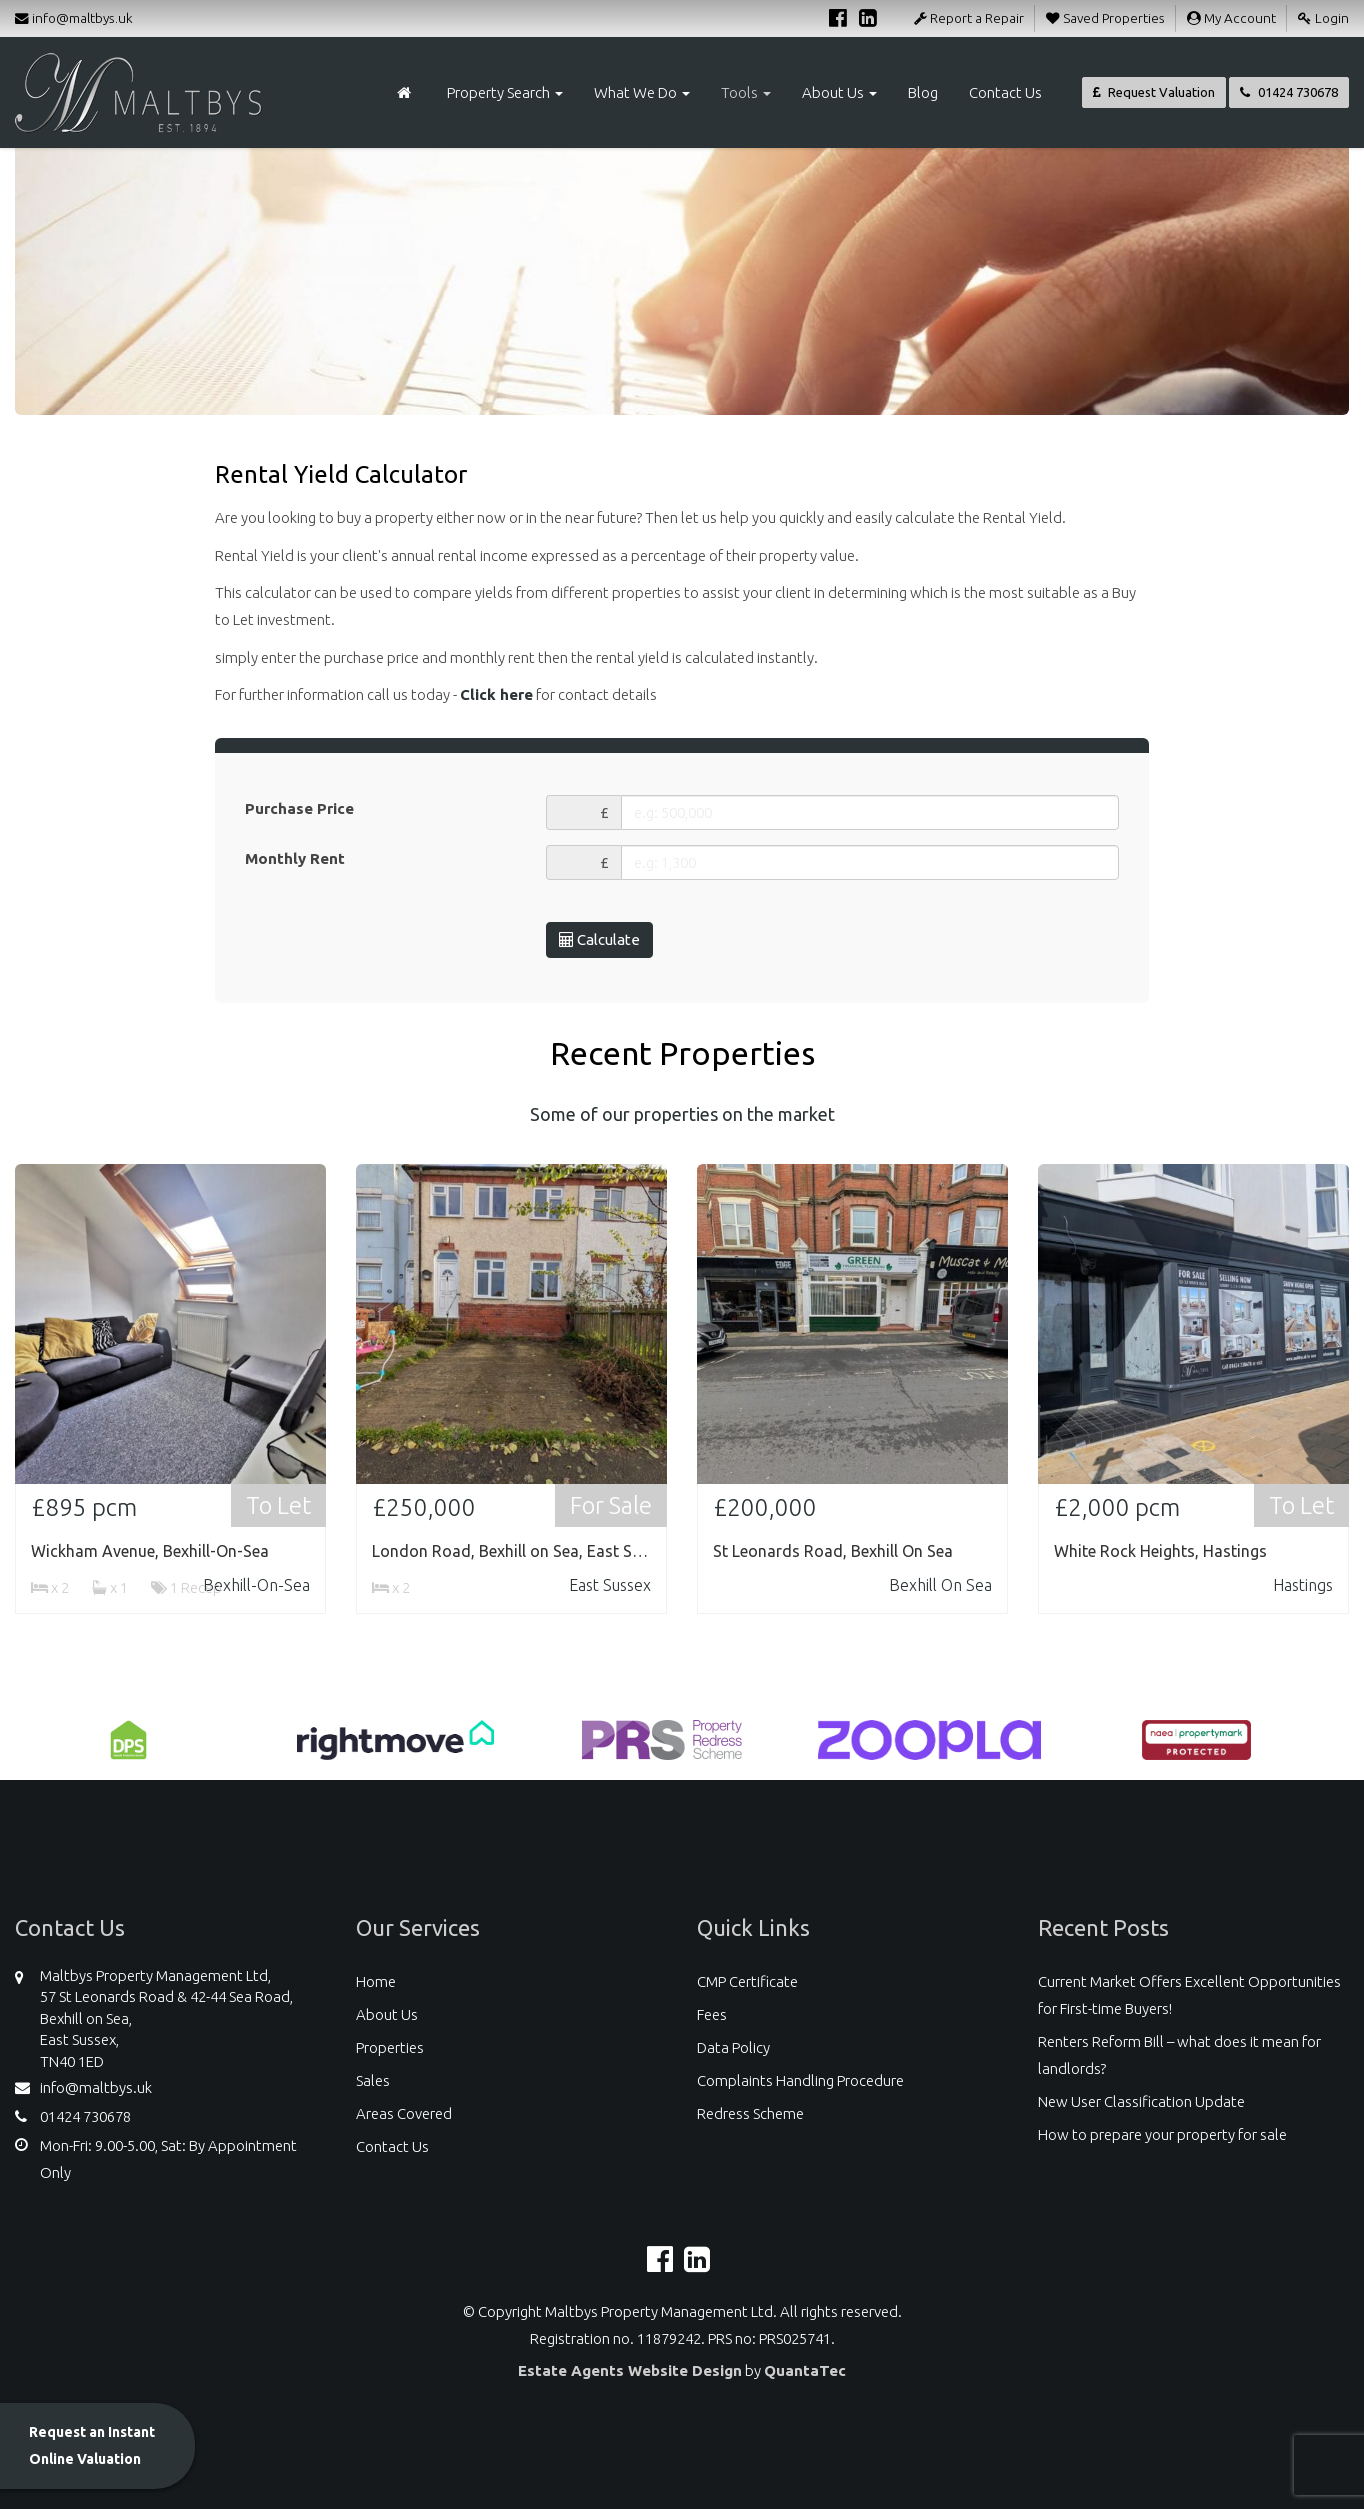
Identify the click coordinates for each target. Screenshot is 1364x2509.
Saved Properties (1105, 18)
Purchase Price (299, 808)
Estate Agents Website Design (630, 2370)
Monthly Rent (295, 858)
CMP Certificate (747, 1981)
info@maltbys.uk (74, 18)
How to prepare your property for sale (1162, 2134)
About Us (839, 92)
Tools (746, 92)
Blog (923, 92)
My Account (1231, 18)
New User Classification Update (1141, 2101)
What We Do (642, 92)
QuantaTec (805, 2370)
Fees (712, 2014)
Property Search (505, 92)
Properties (390, 2047)
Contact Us (1005, 92)
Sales (373, 2080)
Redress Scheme (750, 2113)
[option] (128, 1750)
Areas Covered (404, 2113)
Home (376, 1981)
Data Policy (733, 2047)
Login (1323, 18)
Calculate (599, 939)
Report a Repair (969, 18)
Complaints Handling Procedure (800, 2080)
